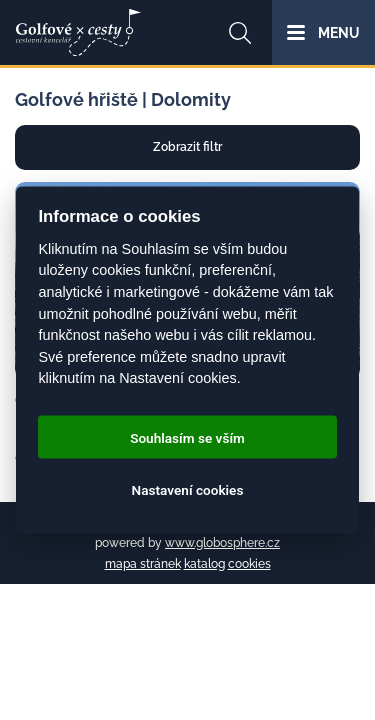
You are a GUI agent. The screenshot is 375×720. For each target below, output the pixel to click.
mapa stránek (143, 564)
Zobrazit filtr (187, 147)
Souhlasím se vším (187, 437)
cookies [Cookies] (249, 564)
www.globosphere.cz (222, 543)
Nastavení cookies (188, 489)
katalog (204, 564)
